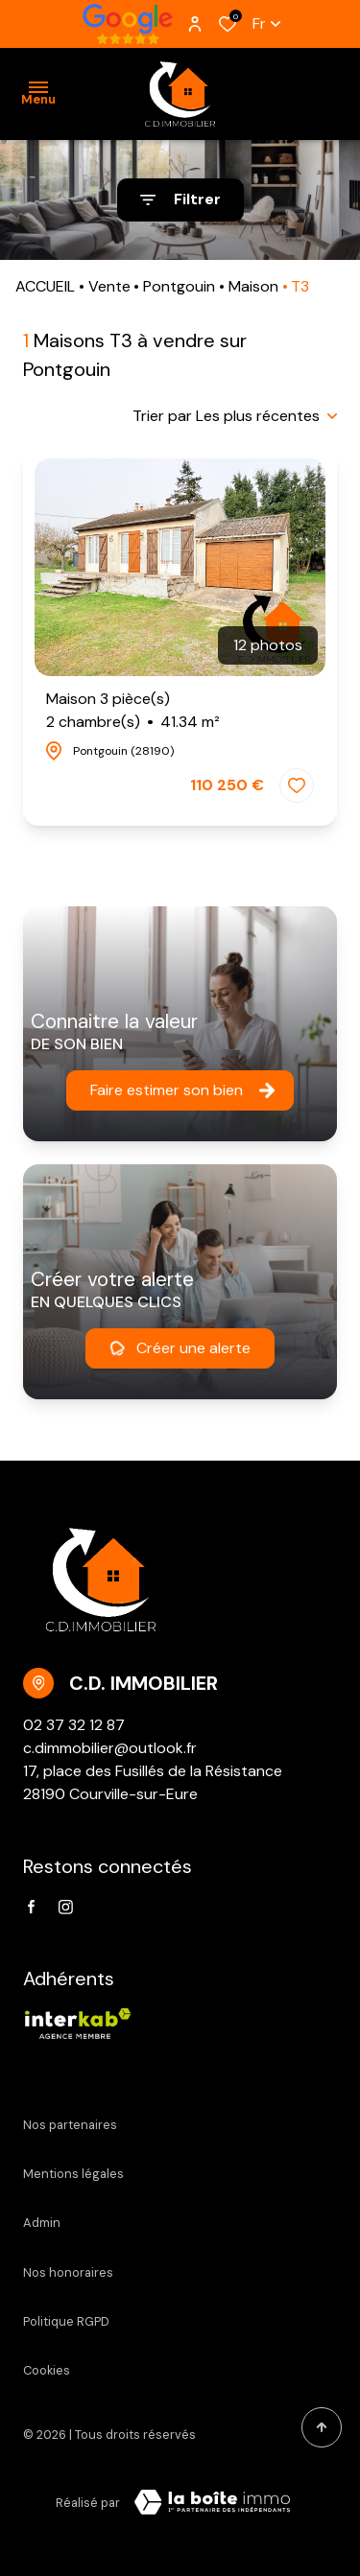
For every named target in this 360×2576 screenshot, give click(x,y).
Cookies (46, 2370)
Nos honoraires (68, 2272)
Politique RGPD (66, 2321)
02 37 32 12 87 (74, 1725)
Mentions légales (73, 2174)
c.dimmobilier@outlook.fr (110, 1748)
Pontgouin (179, 286)
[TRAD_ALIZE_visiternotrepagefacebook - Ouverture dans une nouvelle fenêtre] (31, 1906)
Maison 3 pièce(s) (133, 711)
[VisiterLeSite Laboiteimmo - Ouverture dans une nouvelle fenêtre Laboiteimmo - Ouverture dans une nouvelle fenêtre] (212, 2502)
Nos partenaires (70, 2125)
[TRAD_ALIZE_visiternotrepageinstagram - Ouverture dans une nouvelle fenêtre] (66, 1907)
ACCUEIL (45, 286)
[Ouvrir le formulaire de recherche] (180, 200)
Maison (253, 286)
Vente (109, 286)
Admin (41, 2222)
